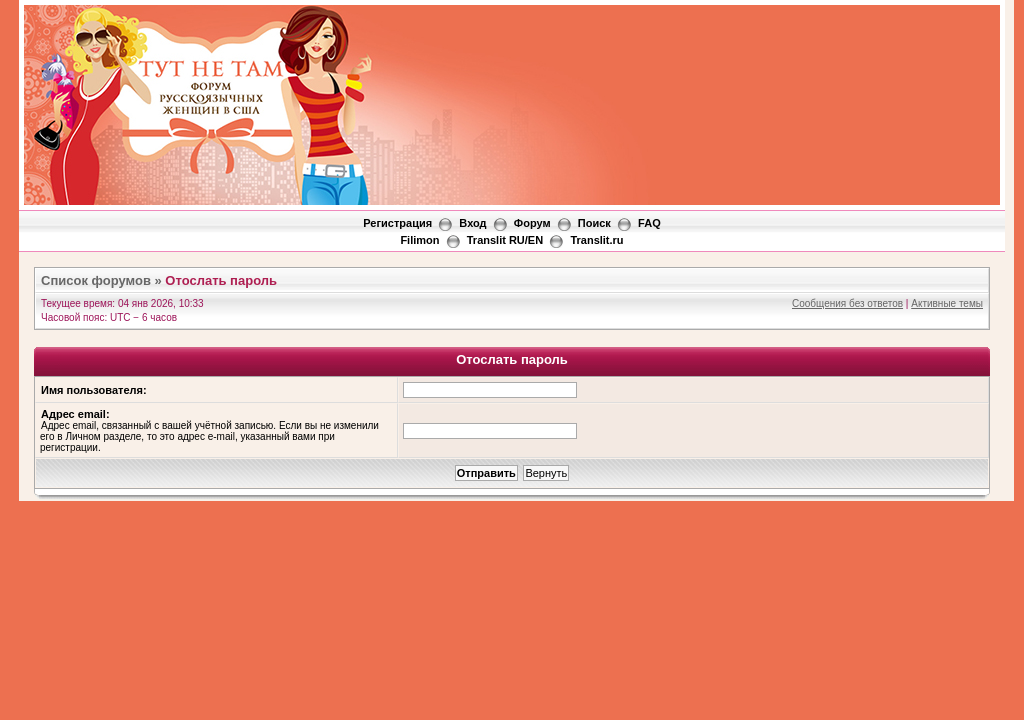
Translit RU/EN (505, 240)
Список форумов (96, 280)
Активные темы (947, 303)
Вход (472, 223)
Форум (532, 223)
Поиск (594, 223)
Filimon (419, 240)
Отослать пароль (221, 280)
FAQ (649, 223)
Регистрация (397, 223)
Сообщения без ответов (847, 303)
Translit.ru (596, 240)
